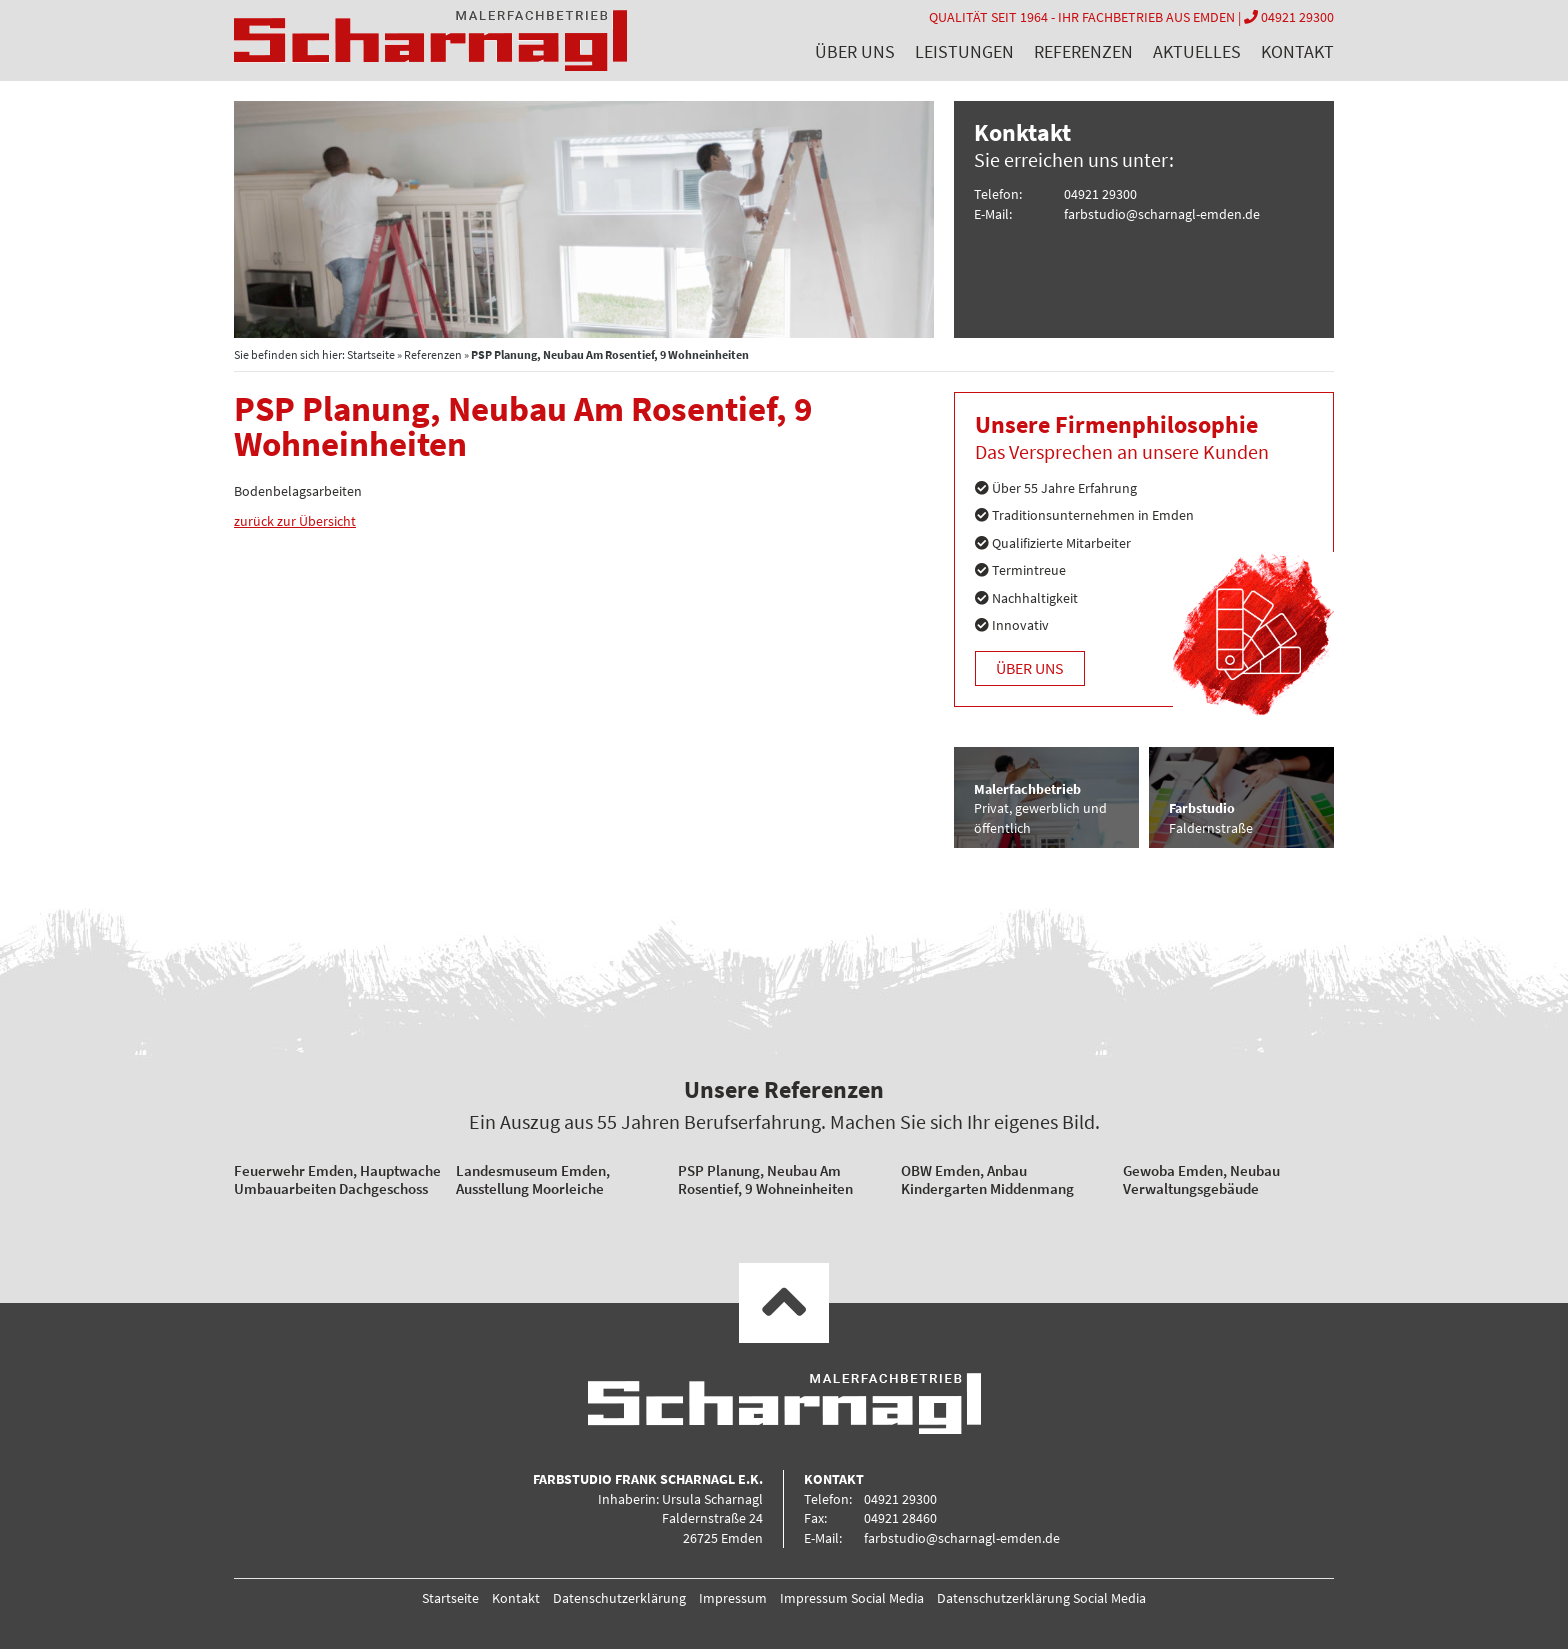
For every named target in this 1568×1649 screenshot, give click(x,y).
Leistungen (964, 51)
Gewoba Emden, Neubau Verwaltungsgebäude (1201, 1179)
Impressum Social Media (852, 1598)
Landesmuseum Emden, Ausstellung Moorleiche (533, 1179)
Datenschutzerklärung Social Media (1041, 1598)
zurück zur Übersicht (295, 521)
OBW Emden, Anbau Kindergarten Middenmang (987, 1179)
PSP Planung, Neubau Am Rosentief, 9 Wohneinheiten (765, 1179)
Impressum (733, 1598)
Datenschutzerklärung (619, 1598)
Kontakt (1297, 51)
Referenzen (1083, 51)
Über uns (855, 51)
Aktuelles (1197, 51)
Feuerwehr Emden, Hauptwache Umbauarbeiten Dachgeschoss (337, 1179)
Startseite (371, 354)
